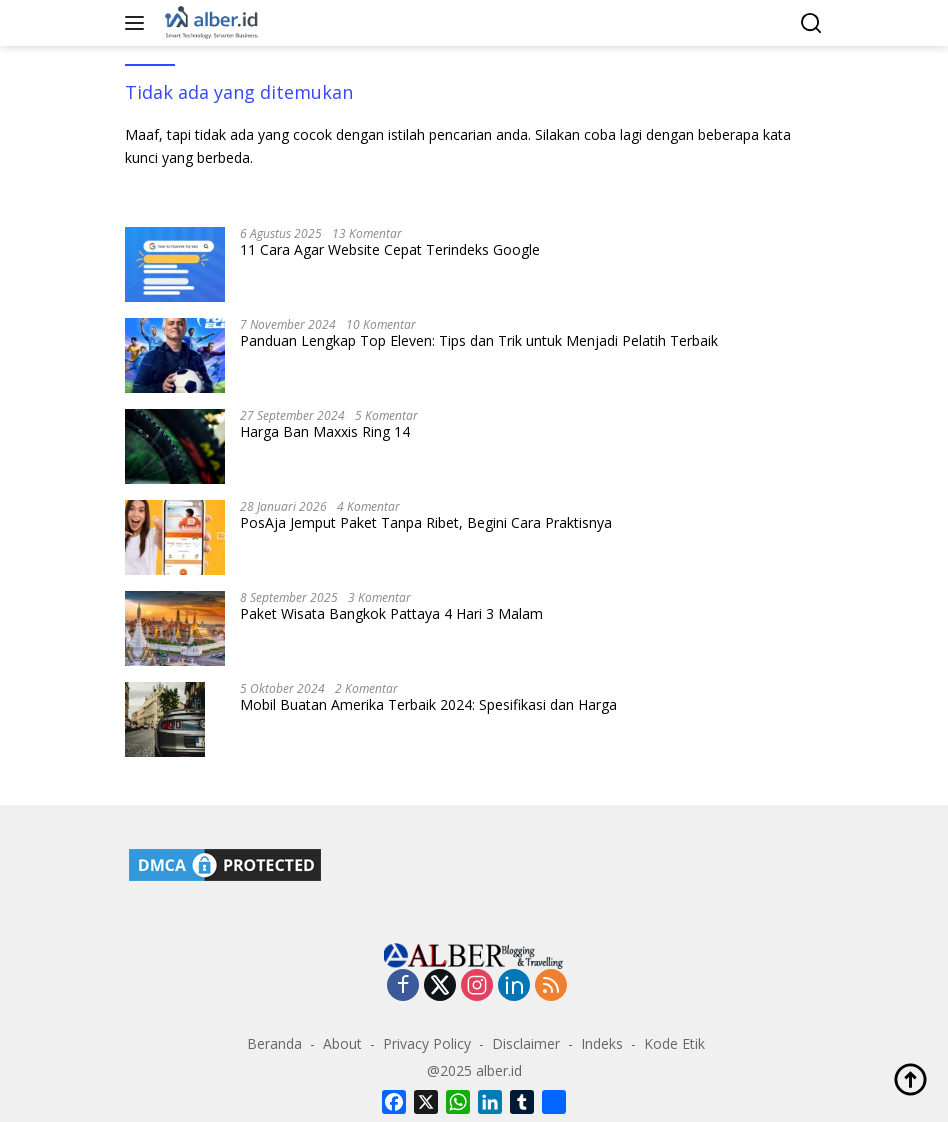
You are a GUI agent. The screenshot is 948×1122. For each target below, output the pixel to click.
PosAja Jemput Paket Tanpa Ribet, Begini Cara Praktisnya (426, 523)
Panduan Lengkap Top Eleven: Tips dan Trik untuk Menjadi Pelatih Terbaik (479, 341)
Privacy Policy (427, 1043)
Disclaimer (526, 1043)
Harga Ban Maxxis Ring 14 (325, 432)
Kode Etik (674, 1043)
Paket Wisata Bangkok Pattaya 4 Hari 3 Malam (391, 614)
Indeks (602, 1043)
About (342, 1043)
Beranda (274, 1043)
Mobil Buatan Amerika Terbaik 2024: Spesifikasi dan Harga (428, 705)
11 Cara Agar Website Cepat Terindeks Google (390, 250)
